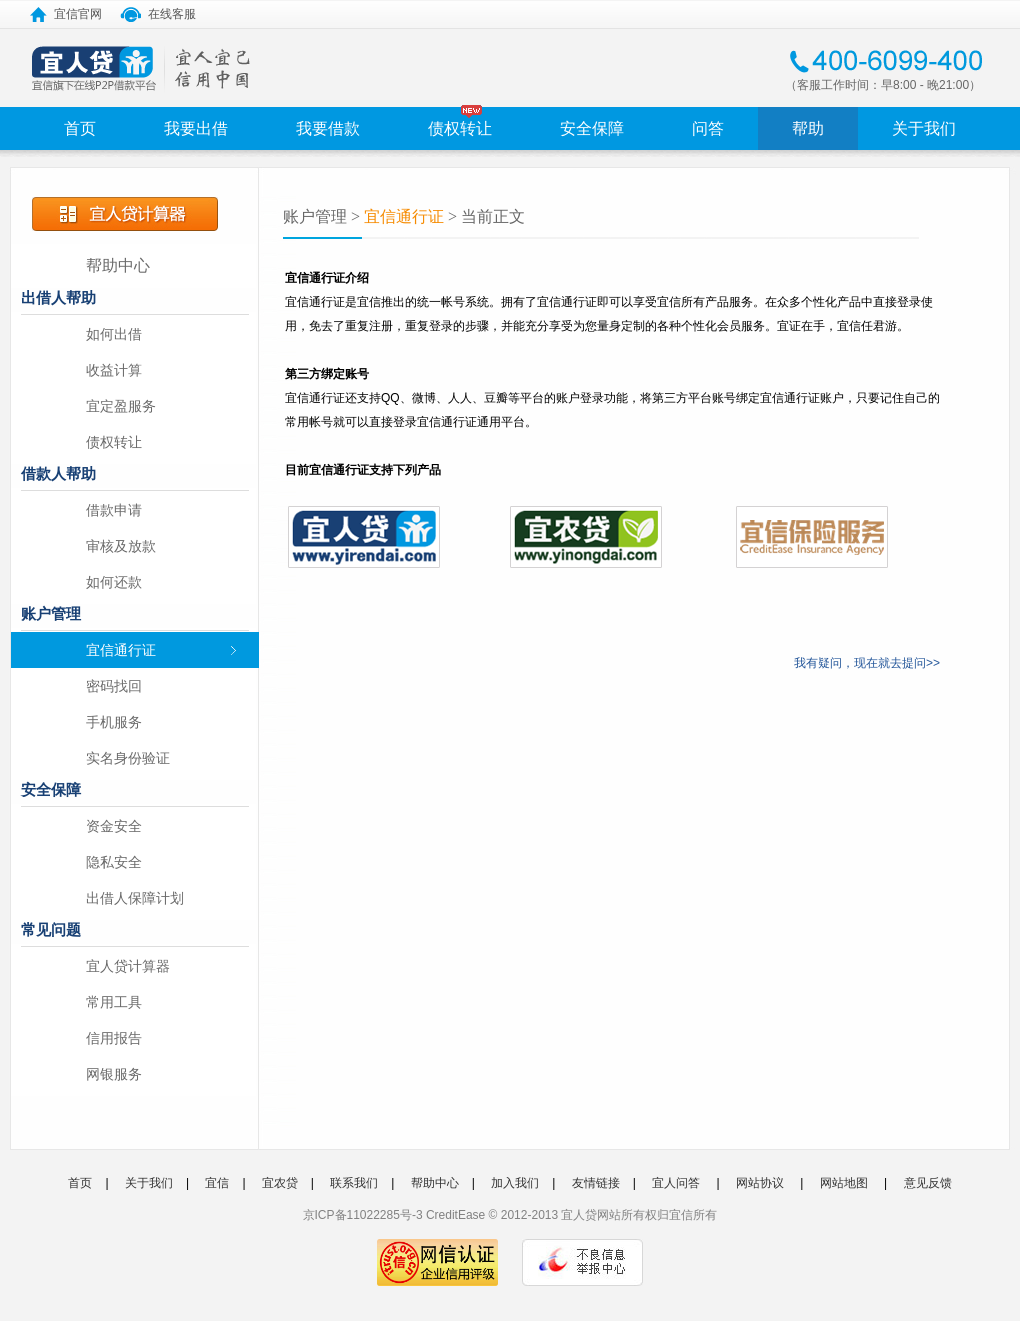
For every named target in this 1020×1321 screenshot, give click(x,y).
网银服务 (114, 1074)
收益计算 (114, 370)
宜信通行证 (121, 650)
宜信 (217, 1183)
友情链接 (596, 1183)
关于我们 (924, 128)
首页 (80, 128)
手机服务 (114, 722)
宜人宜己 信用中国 (141, 69)
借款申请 (114, 510)
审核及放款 (121, 546)
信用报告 (114, 1038)
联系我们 (354, 1183)
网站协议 (760, 1183)
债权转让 (460, 128)
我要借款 (328, 128)
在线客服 (158, 13)
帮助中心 (118, 265)
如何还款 (114, 582)
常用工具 (114, 1002)
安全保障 (592, 128)
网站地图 (844, 1183)
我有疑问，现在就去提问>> (867, 663)
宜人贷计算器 (128, 966)
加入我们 (515, 1183)
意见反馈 (928, 1183)
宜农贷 (280, 1183)
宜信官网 (66, 13)
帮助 (808, 128)
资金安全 (114, 826)
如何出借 (114, 334)
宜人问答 (676, 1183)
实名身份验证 (128, 758)
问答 (708, 128)
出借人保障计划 (135, 898)
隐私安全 (114, 862)
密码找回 (114, 686)
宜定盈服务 (121, 406)
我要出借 (196, 128)
